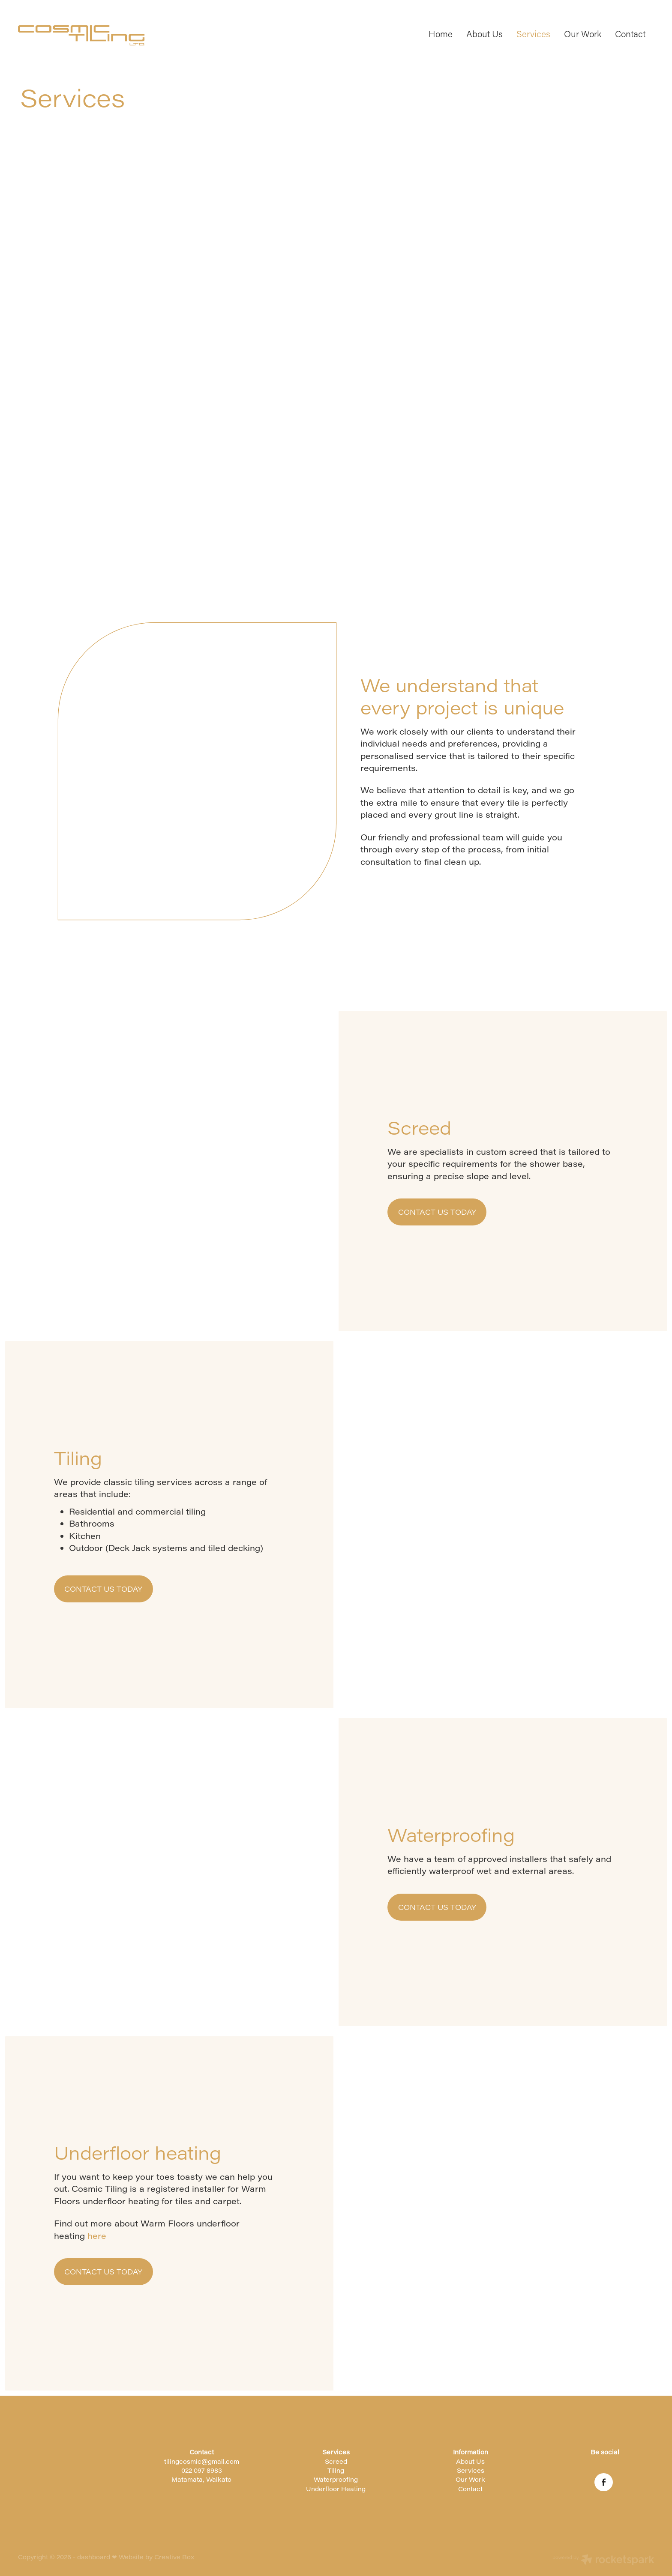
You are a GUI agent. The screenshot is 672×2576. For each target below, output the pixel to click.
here (96, 2235)
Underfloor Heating (336, 2489)
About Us (484, 34)
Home (441, 34)
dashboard (93, 2557)
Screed (336, 2461)
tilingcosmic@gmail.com (201, 2461)
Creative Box (174, 2557)
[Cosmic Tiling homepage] (81, 35)
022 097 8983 (201, 2470)
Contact (630, 34)
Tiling (335, 2470)
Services (533, 34)
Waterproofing (336, 2479)
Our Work (582, 34)
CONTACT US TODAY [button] (437, 1211)
